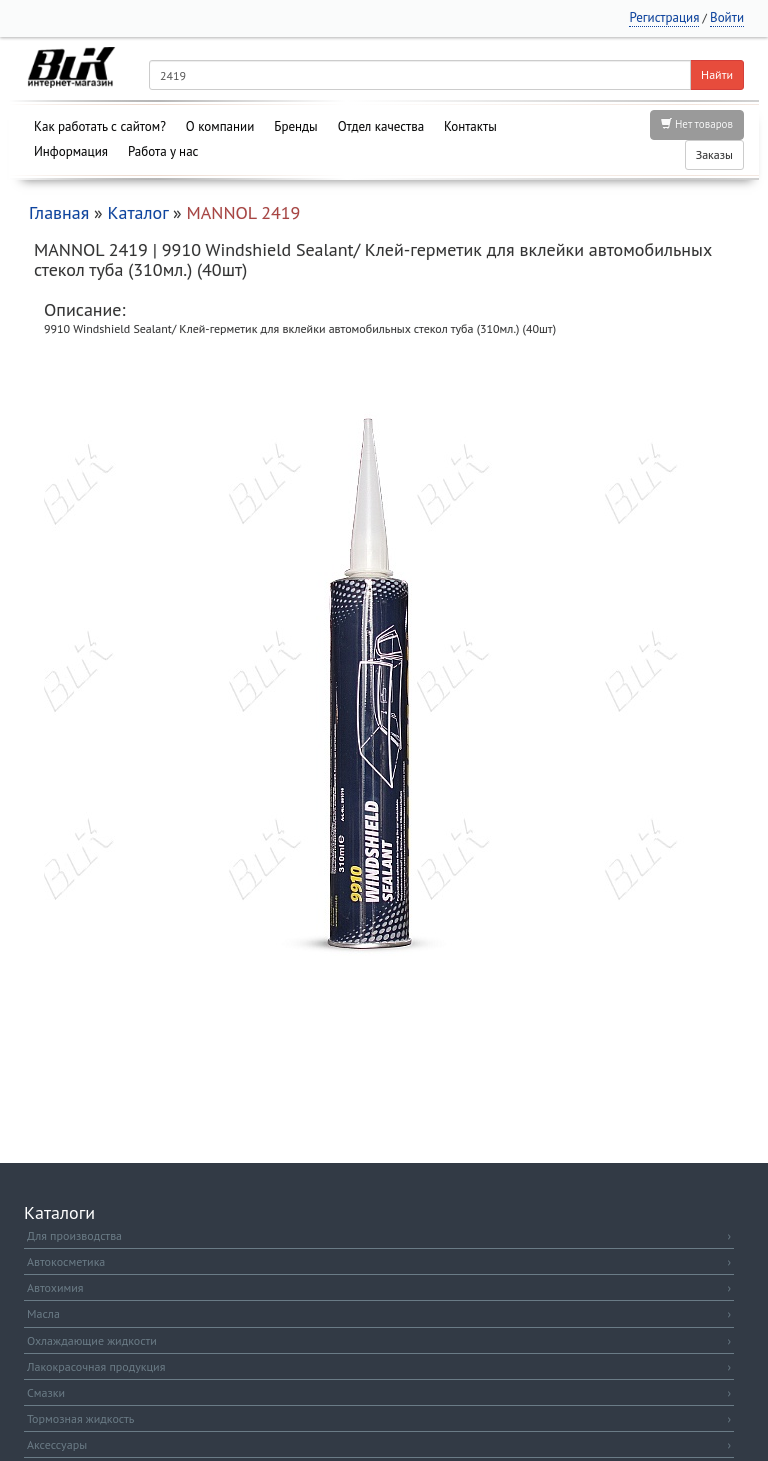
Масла (379, 1313)
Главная (59, 212)
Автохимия (379, 1287)
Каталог (137, 212)
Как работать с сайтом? (100, 126)
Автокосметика (379, 1261)
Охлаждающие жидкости (379, 1340)
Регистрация (664, 17)
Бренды (295, 126)
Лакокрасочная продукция (379, 1366)
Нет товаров (697, 124)
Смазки (379, 1392)
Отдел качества (381, 126)
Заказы (714, 154)
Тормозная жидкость (379, 1418)
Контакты (470, 126)
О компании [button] (220, 126)
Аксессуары (379, 1444)
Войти (727, 17)
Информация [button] (71, 151)
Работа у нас (163, 151)
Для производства (379, 1235)
